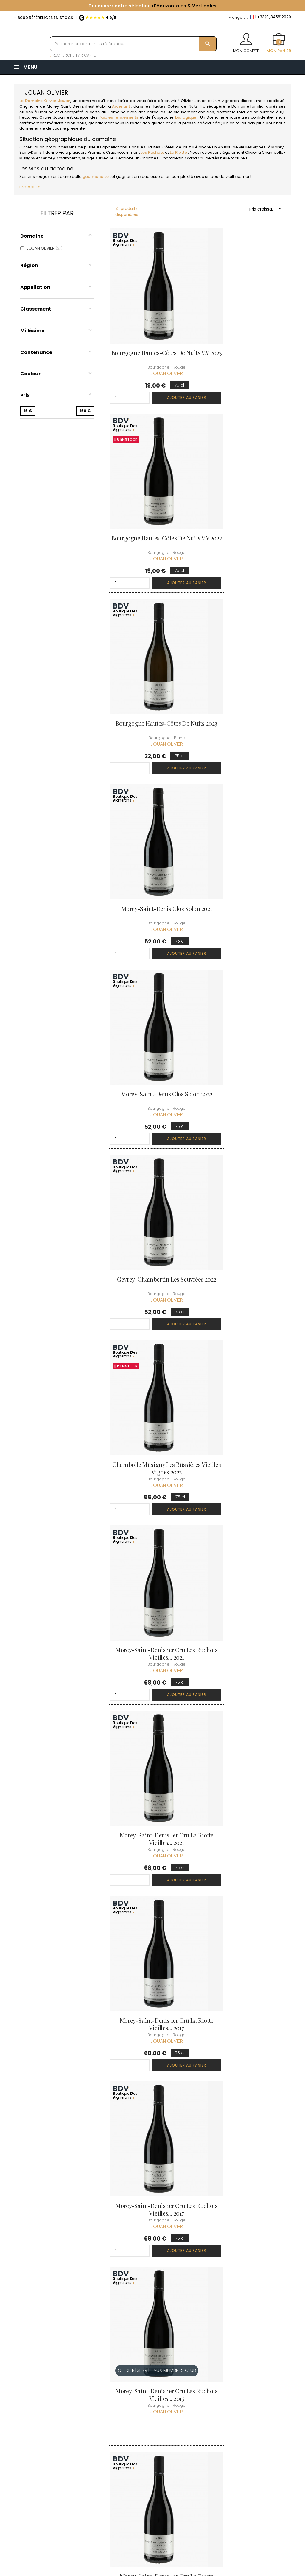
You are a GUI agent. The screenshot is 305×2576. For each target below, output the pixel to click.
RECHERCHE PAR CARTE (73, 55)
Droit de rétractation (144, 2467)
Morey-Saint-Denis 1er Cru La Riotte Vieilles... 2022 (152, 1707)
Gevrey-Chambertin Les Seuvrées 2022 (153, 853)
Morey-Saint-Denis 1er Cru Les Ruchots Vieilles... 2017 (247, 1365)
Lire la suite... (31, 187)
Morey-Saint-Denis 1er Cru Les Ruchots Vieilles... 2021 (247, 1024)
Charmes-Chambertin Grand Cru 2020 (152, 2219)
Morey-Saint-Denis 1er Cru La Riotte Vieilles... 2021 (152, 1195)
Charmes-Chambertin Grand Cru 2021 (248, 2048)
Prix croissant (267, 209)
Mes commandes (198, 2404)
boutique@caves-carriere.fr (49, 2417)
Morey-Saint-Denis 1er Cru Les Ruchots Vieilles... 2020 (247, 1707)
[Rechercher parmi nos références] (133, 43)
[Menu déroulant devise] (238, 18)
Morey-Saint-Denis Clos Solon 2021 (152, 683)
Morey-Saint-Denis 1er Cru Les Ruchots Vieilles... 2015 (152, 1536)
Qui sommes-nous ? (151, 2390)
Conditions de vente (147, 2423)
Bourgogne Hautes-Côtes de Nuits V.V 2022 (247, 341)
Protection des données (147, 2451)
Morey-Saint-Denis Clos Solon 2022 (247, 683)
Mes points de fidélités (194, 2417)
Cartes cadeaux (196, 2442)
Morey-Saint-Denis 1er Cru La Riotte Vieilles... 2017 (152, 1365)
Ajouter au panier (167, 382)
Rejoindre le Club (245, 2398)
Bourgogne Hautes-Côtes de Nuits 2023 (152, 512)
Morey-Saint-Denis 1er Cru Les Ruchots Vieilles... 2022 (152, 1877)
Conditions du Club (247, 2409)
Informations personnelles (193, 2390)
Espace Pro (144, 2481)
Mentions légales (149, 2437)
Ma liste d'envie (196, 2431)
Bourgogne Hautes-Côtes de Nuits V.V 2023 (152, 341)
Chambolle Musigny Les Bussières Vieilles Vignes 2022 (152, 1024)
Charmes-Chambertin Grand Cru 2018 (152, 2048)
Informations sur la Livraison (151, 2407)
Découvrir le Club (245, 2387)
